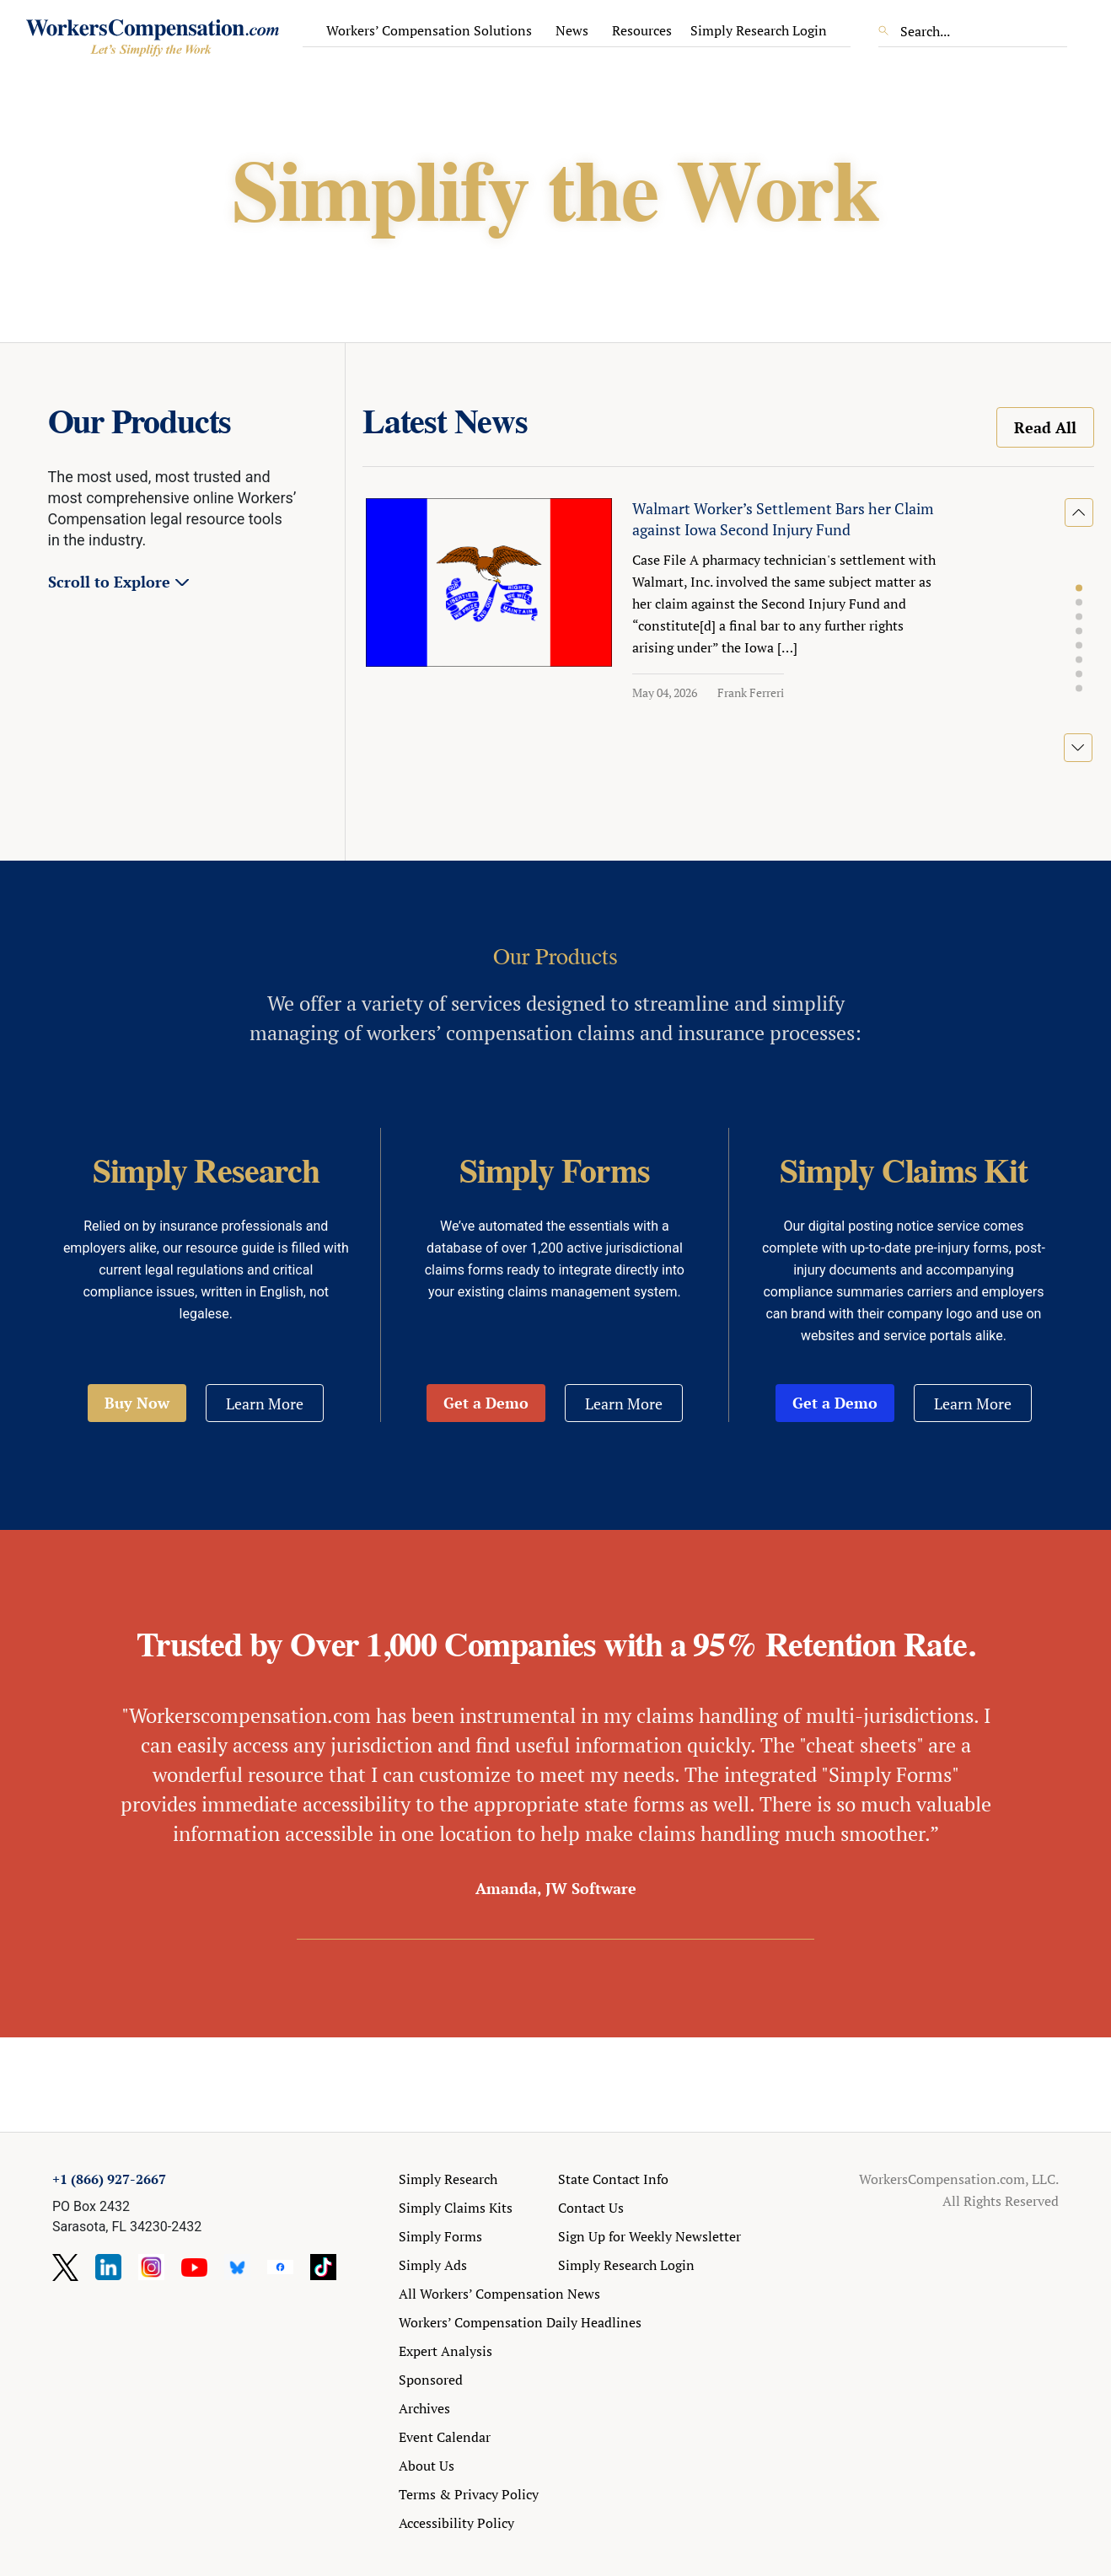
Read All (1045, 427)
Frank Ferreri (750, 692)
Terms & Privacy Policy (469, 2494)
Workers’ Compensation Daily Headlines (520, 2322)
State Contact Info (613, 2179)
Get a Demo (486, 1403)
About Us (426, 2465)
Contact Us (591, 2207)
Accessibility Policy (456, 2523)
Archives (424, 2408)
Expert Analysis (445, 2351)
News (572, 30)
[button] (1079, 588)
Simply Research (448, 2179)
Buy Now (137, 1403)
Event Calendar (445, 2437)
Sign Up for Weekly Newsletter (649, 2236)
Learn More (264, 1403)
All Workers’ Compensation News (499, 2293)
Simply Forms (440, 2236)
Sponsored (431, 2379)
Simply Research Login (758, 30)
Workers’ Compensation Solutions (429, 30)
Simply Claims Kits (456, 2207)
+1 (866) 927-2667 (109, 2179)
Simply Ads (433, 2265)
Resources (642, 30)
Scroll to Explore (109, 582)
